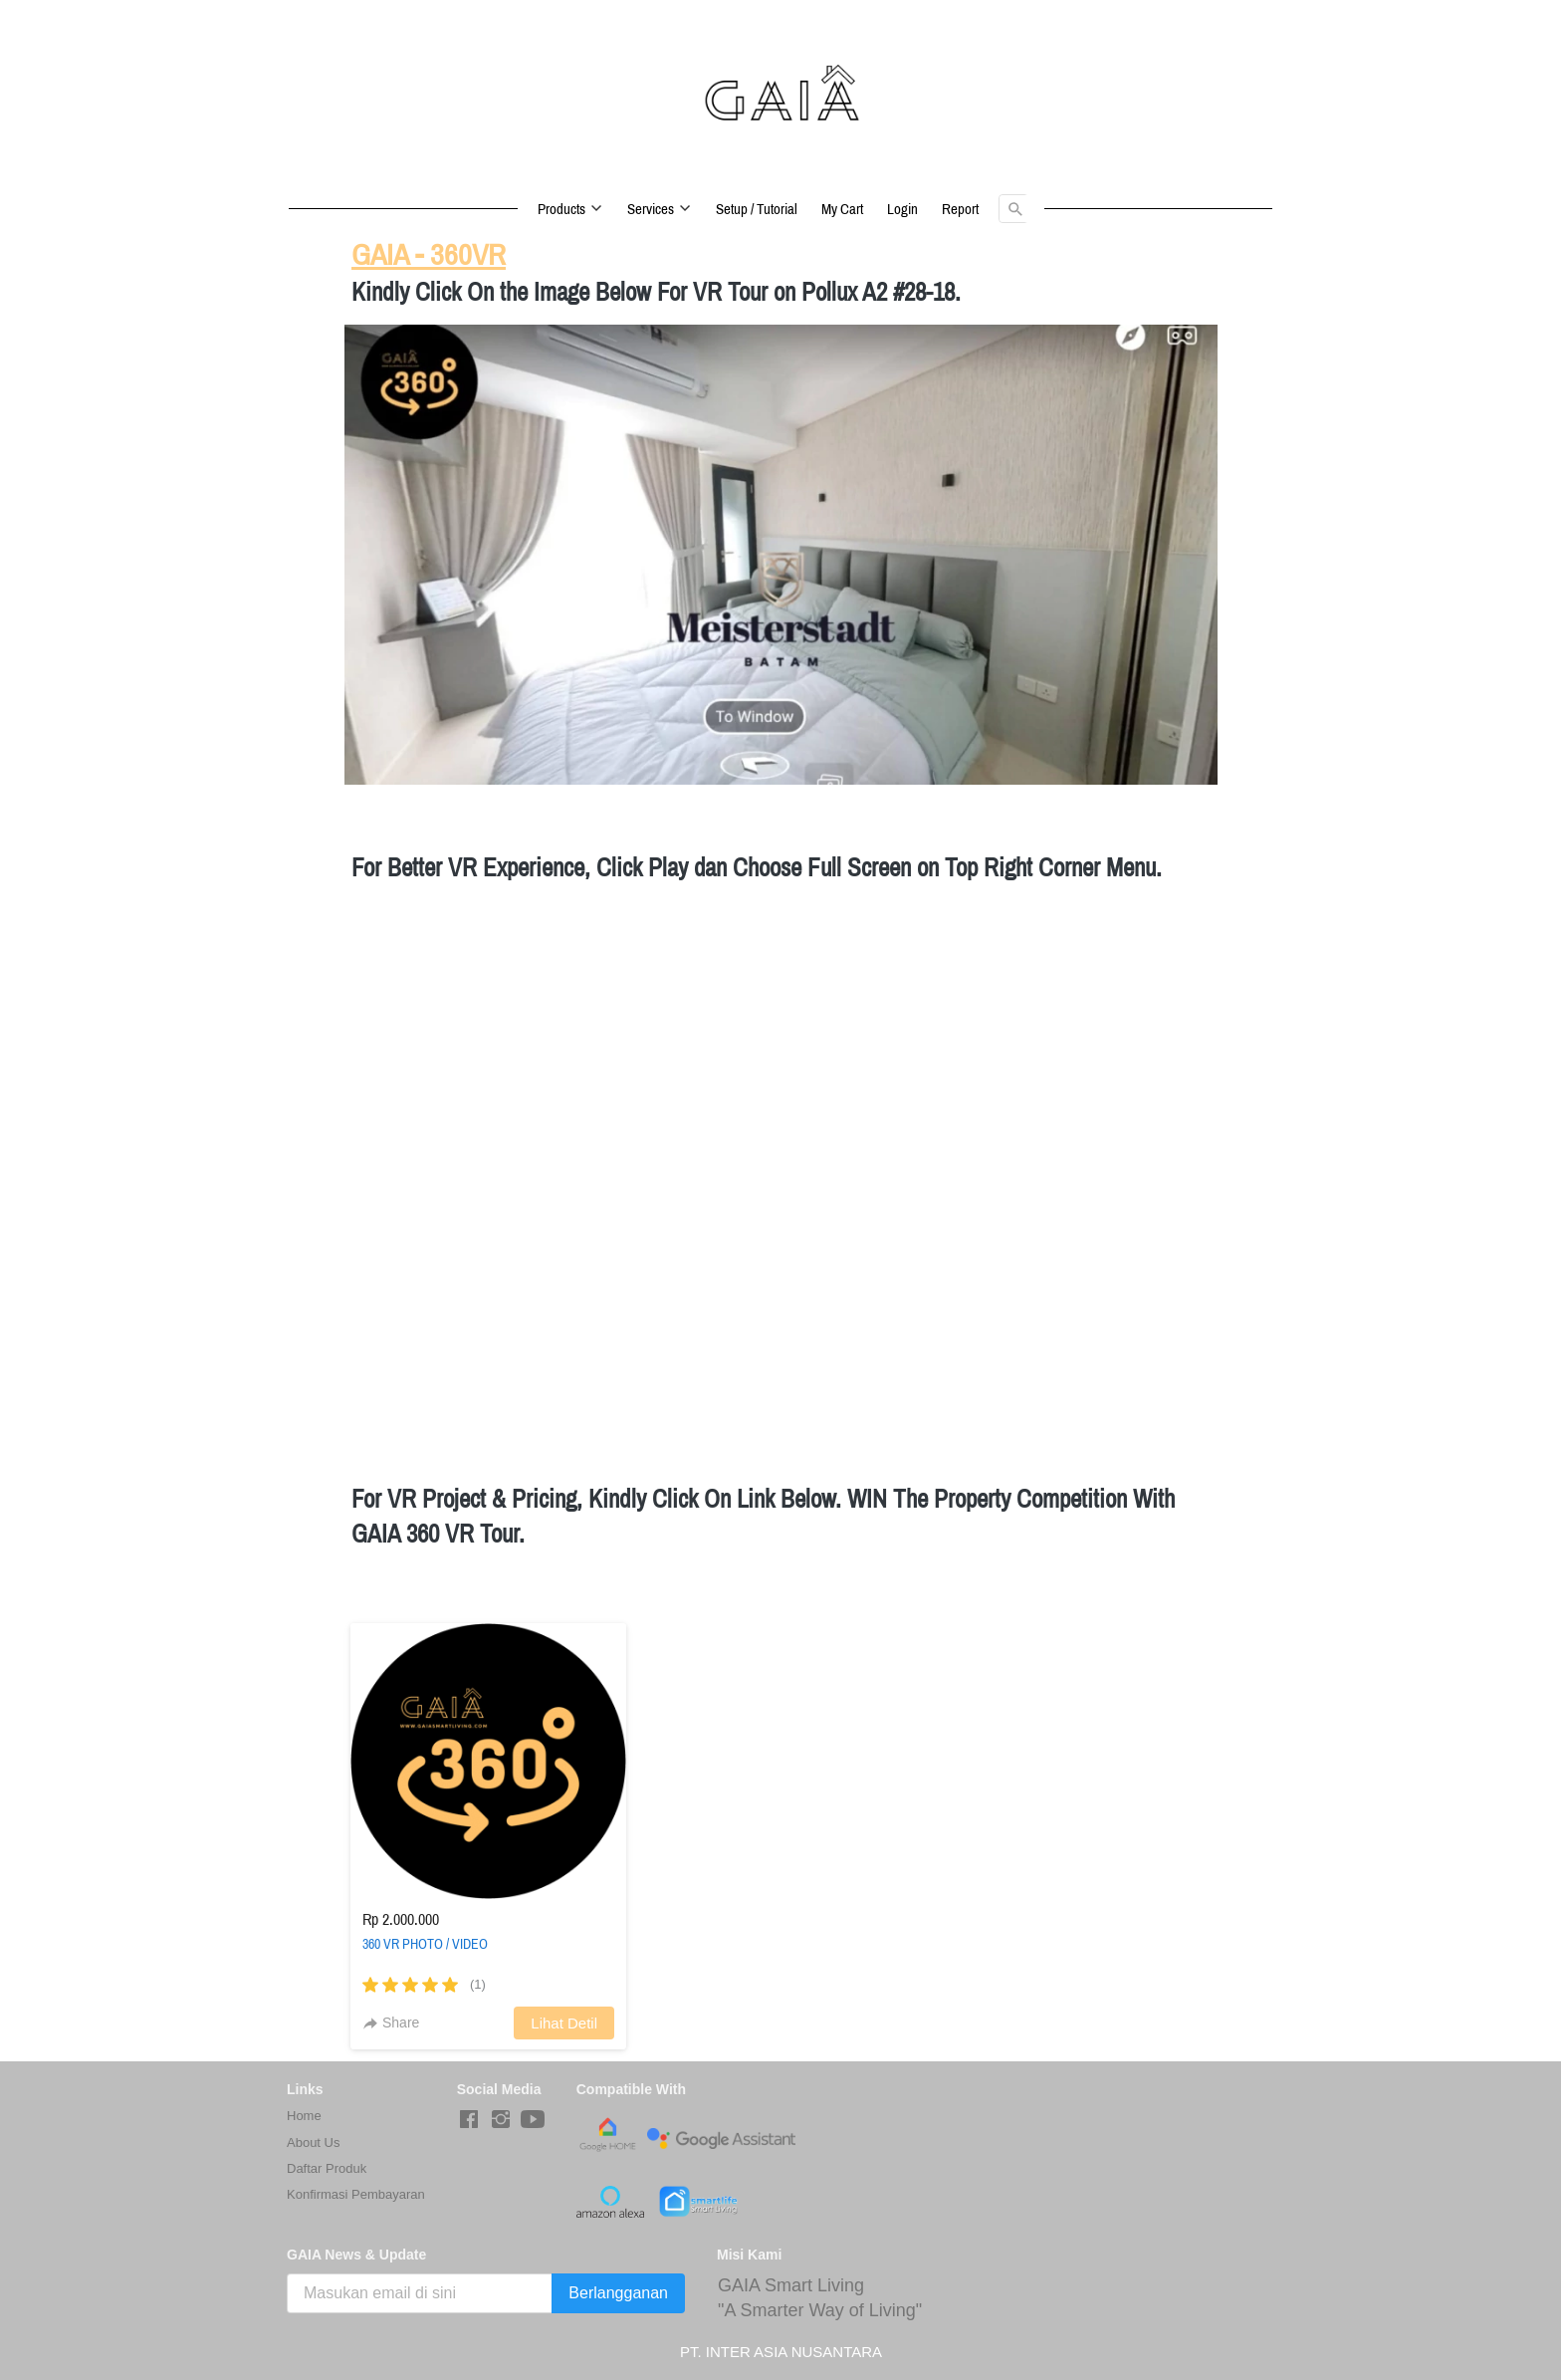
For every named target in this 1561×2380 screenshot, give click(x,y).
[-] (469, 2120)
